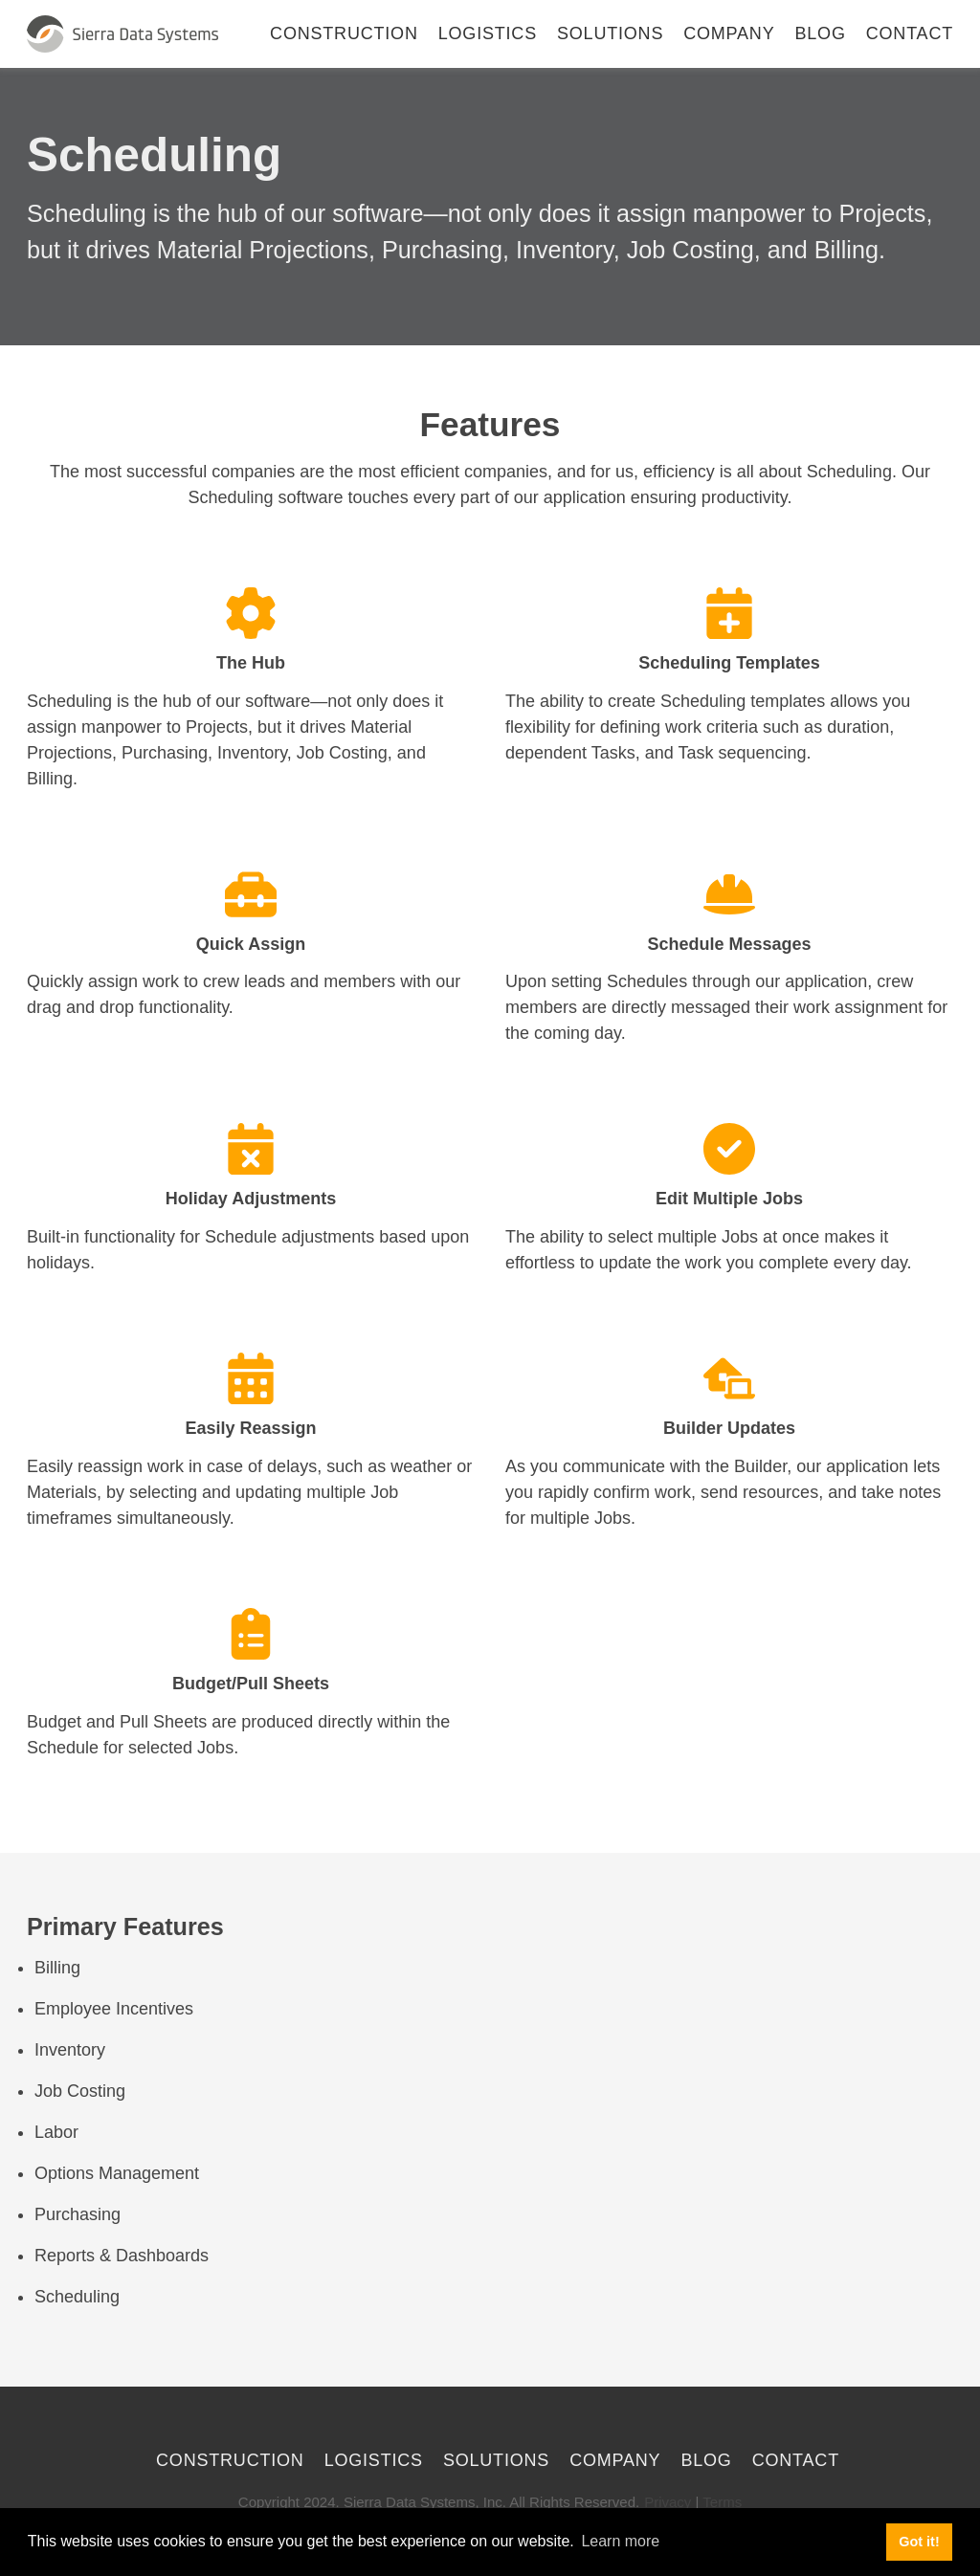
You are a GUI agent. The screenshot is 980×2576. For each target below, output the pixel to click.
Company (728, 33)
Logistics (487, 33)
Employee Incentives (113, 2008)
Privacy (667, 2502)
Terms (722, 2502)
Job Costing (79, 2091)
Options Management (116, 2173)
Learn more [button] (620, 2541)
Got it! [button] (919, 2541)
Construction (344, 33)
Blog (820, 33)
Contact (909, 33)
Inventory (69, 2049)
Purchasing (77, 2214)
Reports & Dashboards (121, 2255)
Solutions (610, 33)
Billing (57, 1967)
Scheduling (77, 2296)
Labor (56, 2132)
